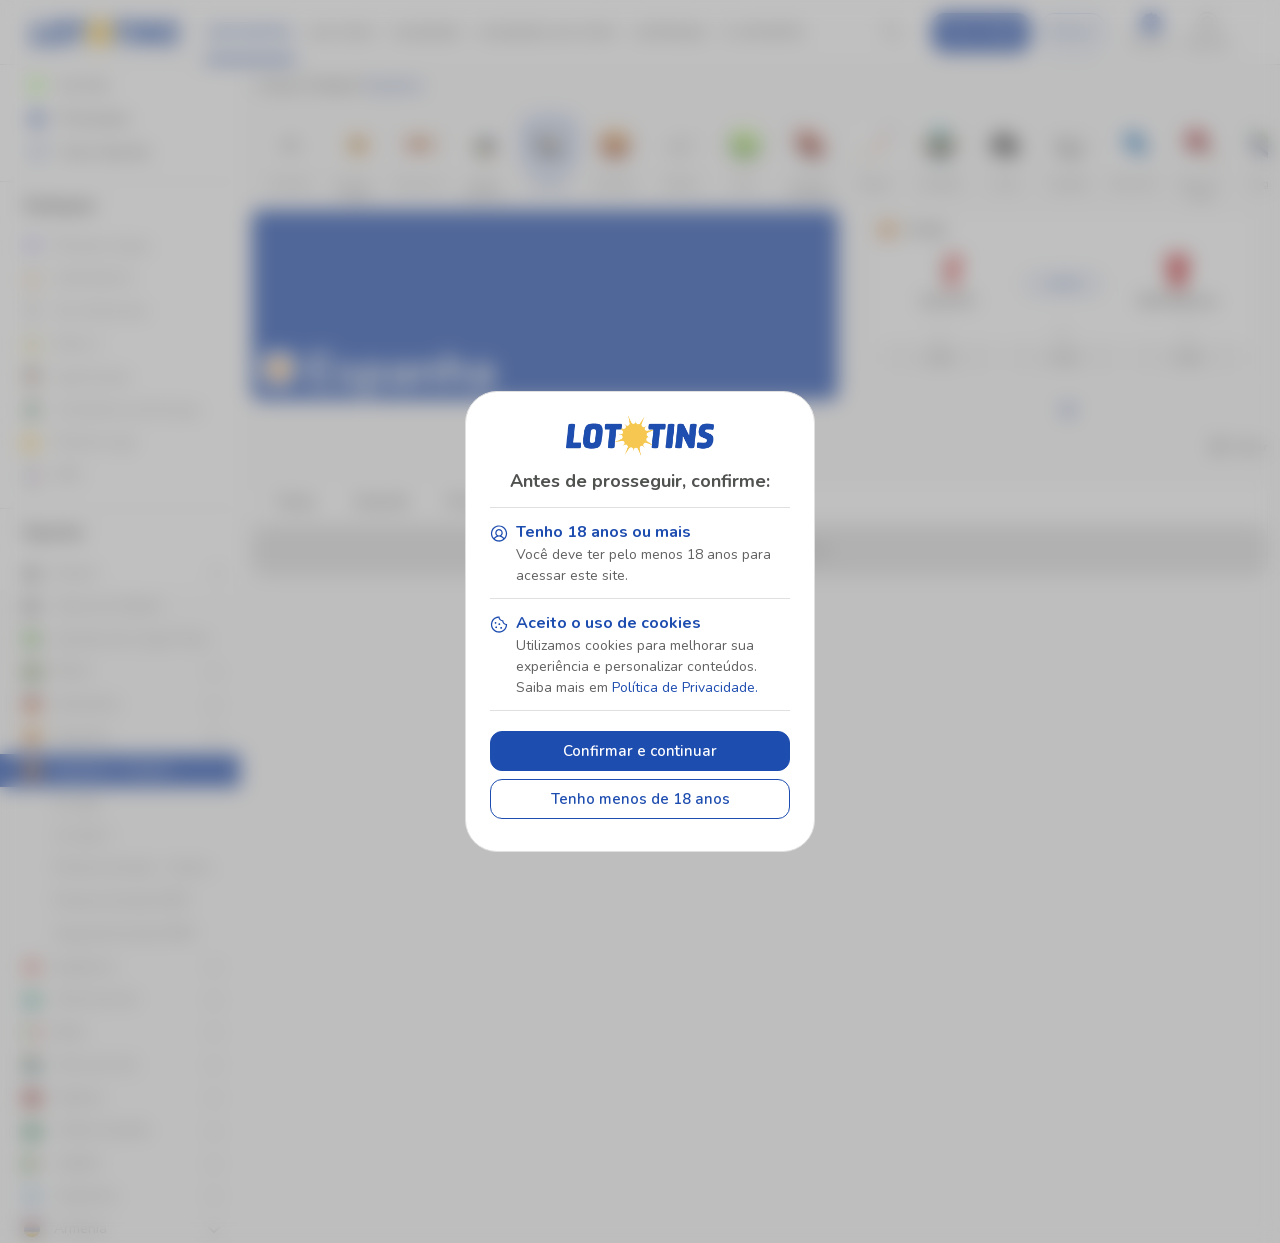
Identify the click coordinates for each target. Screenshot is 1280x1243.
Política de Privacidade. (685, 687)
